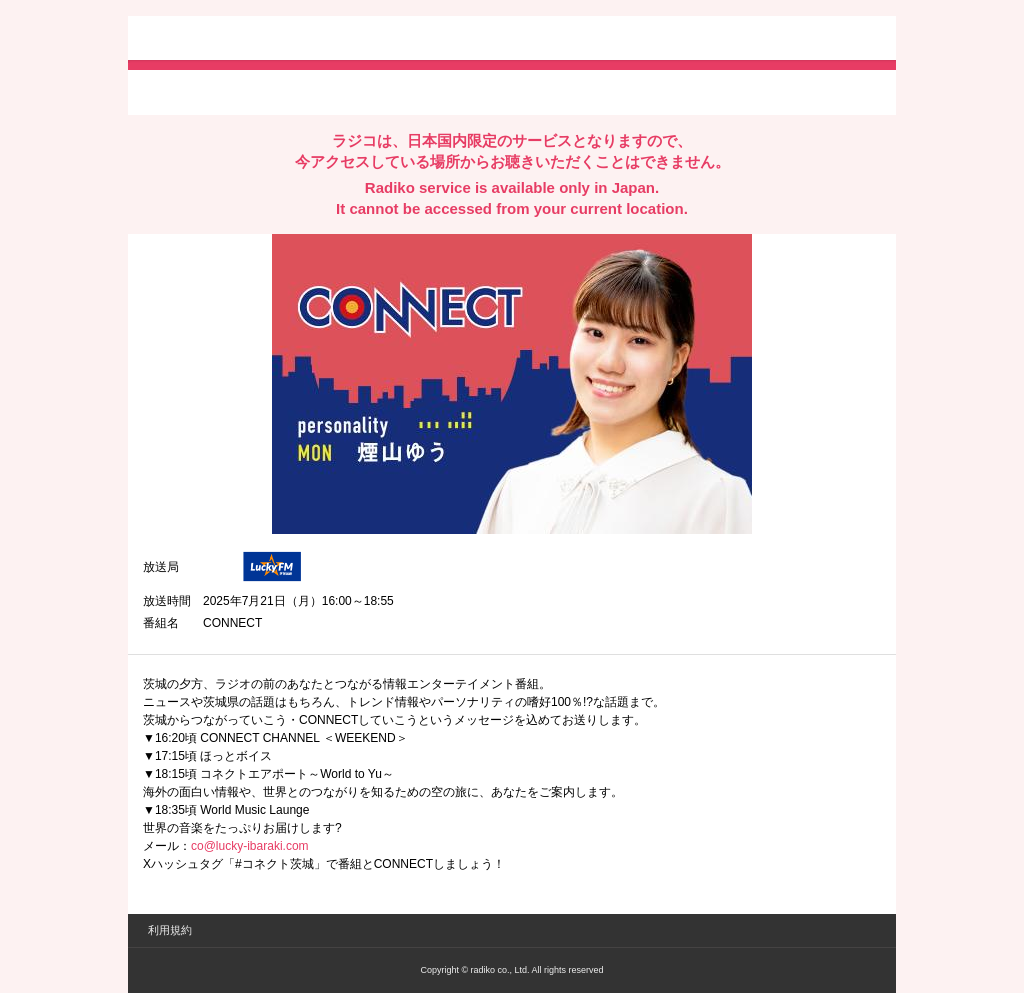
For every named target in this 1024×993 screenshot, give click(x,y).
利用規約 (170, 930)
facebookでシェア (255, 91)
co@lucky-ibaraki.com (250, 846)
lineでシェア (347, 91)
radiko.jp (203, 40)
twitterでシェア (173, 91)
